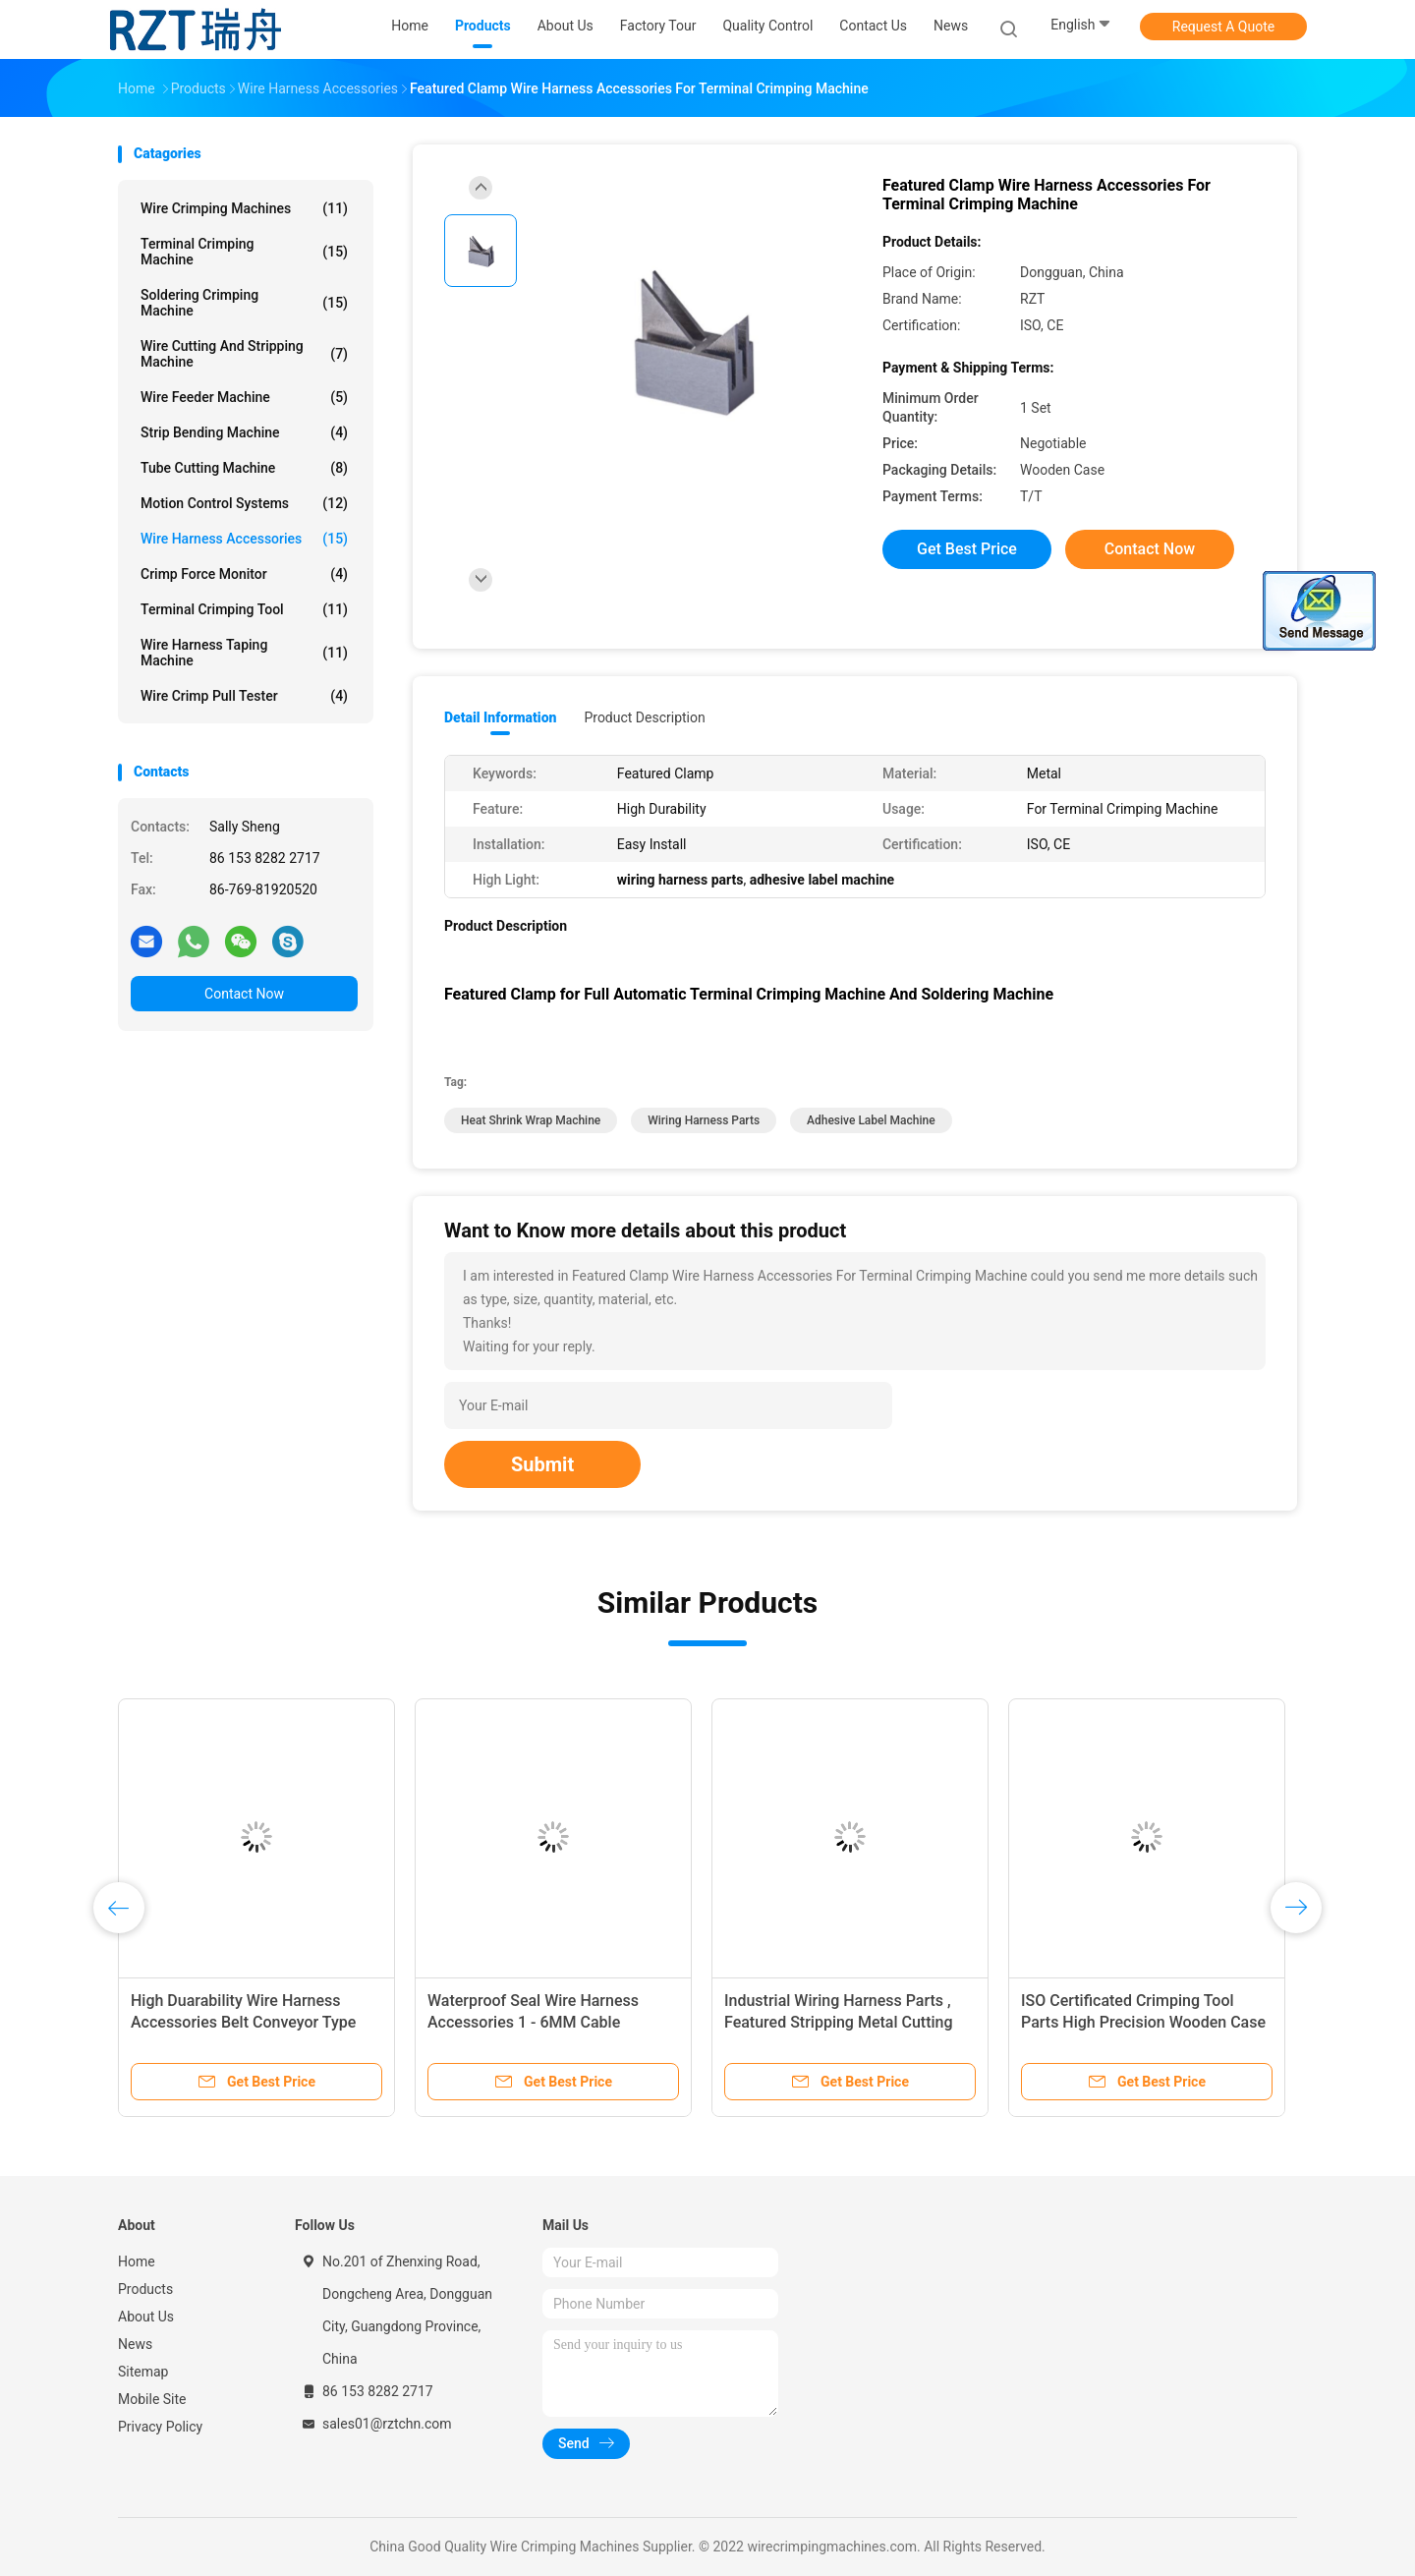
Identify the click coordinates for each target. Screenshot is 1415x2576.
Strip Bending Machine (244, 432)
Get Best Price (967, 549)
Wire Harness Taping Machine (244, 652)
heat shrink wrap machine (530, 1120)
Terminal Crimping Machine (244, 251)
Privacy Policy (160, 2426)
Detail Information (500, 717)
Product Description (644, 717)
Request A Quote (1223, 26)
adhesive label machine (871, 1120)
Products (145, 2289)
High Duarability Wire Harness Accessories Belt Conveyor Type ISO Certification (243, 2022)
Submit (542, 1464)
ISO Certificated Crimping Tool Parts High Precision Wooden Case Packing (1143, 2022)
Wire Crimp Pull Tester (244, 696)
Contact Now (244, 994)
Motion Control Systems (244, 503)
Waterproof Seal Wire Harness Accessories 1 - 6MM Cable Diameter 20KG (533, 2022)
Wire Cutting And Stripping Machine (244, 354)
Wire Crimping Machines (244, 208)
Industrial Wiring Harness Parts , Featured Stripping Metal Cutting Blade (838, 2022)
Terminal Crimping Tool (244, 609)
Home (136, 2261)
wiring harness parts (704, 1120)
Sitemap (143, 2371)
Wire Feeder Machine (244, 397)
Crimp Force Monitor (244, 574)
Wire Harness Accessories (244, 538)
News (135, 2344)
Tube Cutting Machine (244, 468)
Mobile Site (152, 2399)
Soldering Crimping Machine (244, 302)
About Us (146, 2316)
